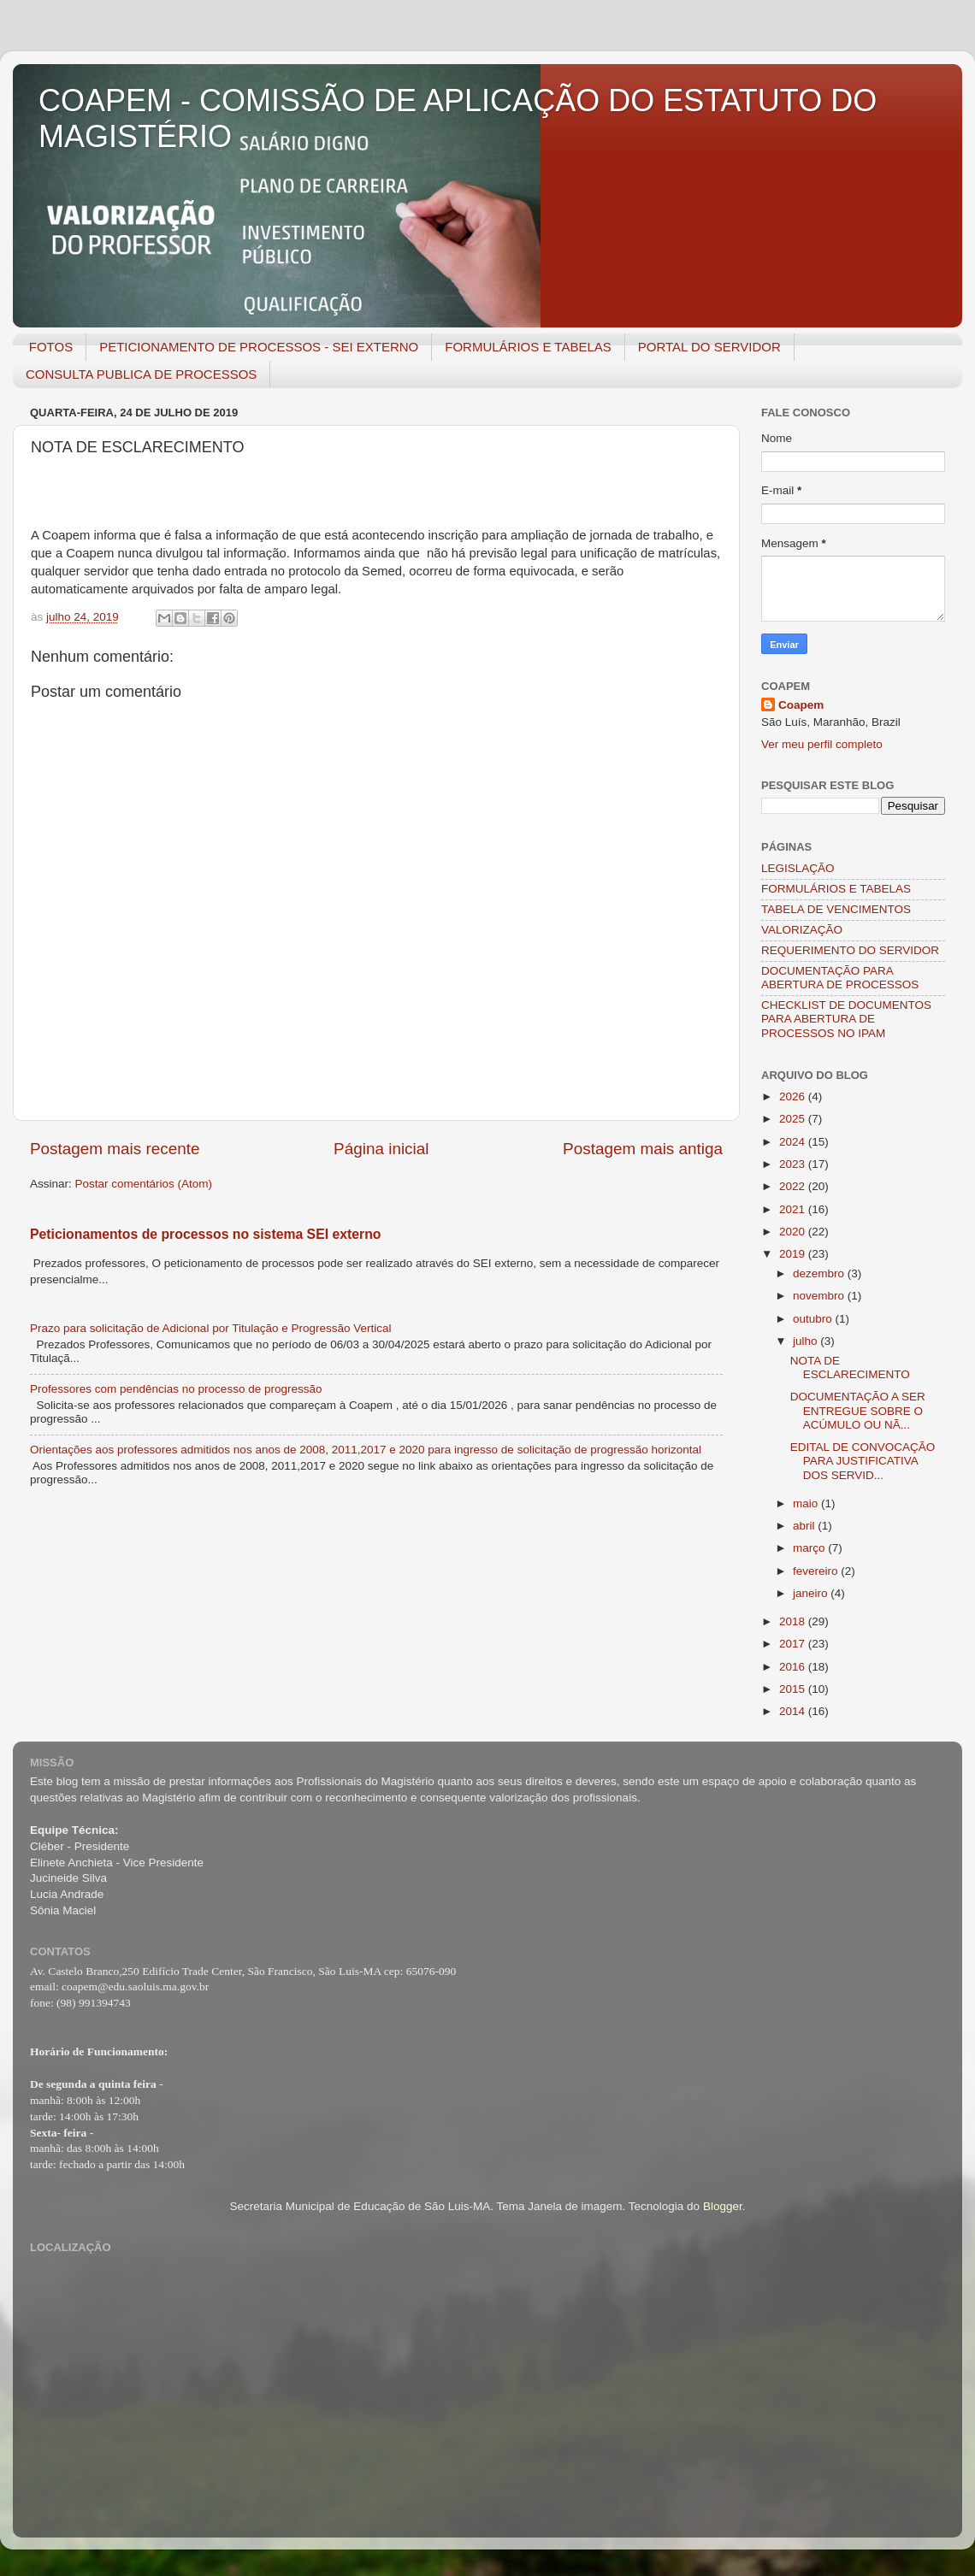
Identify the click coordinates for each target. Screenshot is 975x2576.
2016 (793, 1666)
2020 (793, 1231)
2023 (793, 1164)
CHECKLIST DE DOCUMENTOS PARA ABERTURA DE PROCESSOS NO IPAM (846, 1019)
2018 (793, 1621)
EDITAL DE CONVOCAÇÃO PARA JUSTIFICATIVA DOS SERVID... (863, 1461)
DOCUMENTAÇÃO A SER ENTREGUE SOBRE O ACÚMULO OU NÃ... (857, 1410)
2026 (793, 1096)
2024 (793, 1141)
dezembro (820, 1273)
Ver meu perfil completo (822, 744)
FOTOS (51, 346)
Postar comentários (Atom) (144, 1183)
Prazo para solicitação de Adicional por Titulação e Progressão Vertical (211, 1328)
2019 (793, 1253)
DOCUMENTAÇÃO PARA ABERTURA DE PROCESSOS (840, 977)
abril (805, 1525)
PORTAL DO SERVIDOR (709, 346)
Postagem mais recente (114, 1149)
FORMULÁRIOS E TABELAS (528, 346)
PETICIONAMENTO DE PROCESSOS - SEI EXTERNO (258, 346)
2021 (793, 1209)
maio (807, 1503)
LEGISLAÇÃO (798, 868)
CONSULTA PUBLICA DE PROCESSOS (141, 374)
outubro (814, 1318)
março (810, 1547)
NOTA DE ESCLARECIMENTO (850, 1367)
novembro (820, 1295)
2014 (793, 1711)
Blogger (722, 2206)
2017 (793, 1643)
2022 (793, 1186)
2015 (793, 1689)
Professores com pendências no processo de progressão (176, 1388)
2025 (793, 1118)
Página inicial (381, 1149)
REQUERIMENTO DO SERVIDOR (850, 950)
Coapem (801, 705)
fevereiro (817, 1571)
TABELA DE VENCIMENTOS (836, 909)
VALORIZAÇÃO (801, 929)
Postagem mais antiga (643, 1149)
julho (806, 1341)
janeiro (811, 1593)
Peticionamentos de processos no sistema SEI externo (205, 1234)
